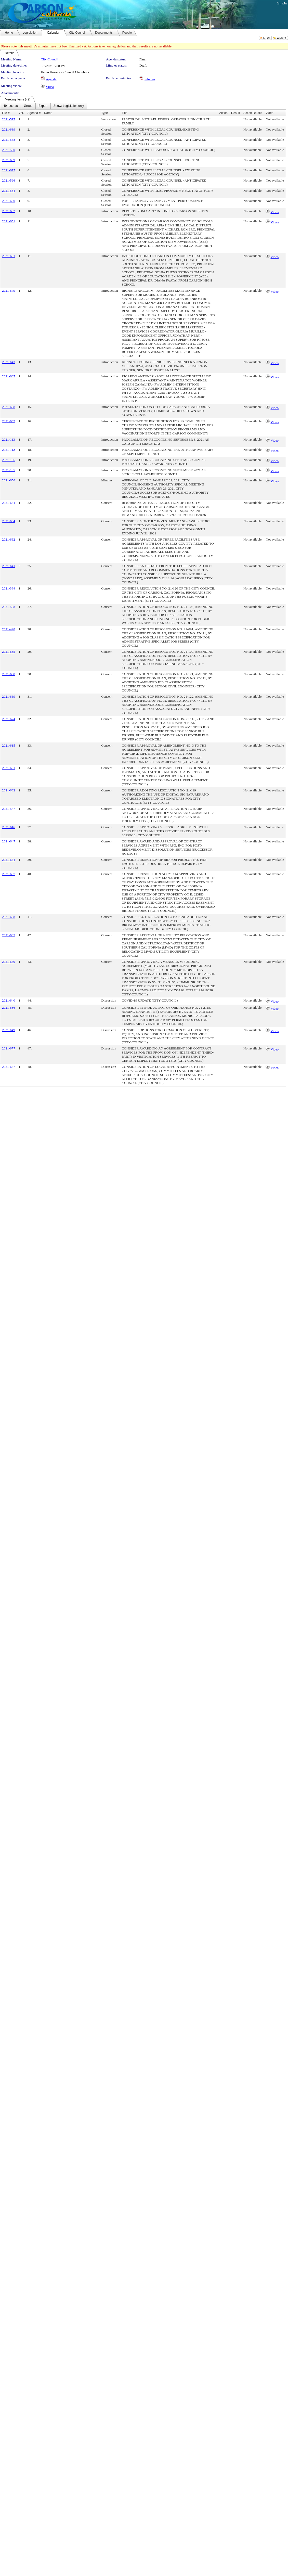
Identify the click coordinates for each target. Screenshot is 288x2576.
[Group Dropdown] (28, 106)
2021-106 (8, 460)
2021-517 (8, 119)
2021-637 (8, 376)
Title (124, 113)
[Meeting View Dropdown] (68, 106)
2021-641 (8, 566)
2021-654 (8, 860)
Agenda (51, 79)
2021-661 (8, 768)
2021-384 (8, 588)
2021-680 (8, 201)
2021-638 (8, 407)
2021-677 (8, 1048)
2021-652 (8, 421)
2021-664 (8, 521)
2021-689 (8, 160)
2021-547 (8, 809)
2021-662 (8, 539)
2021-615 (8, 745)
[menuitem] (10, 106)
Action (223, 113)
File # (5, 113)
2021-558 (8, 140)
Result (235, 113)
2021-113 (8, 439)
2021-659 (8, 962)
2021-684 (8, 503)
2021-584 (8, 191)
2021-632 (8, 211)
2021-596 (8, 180)
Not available (252, 119)
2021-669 (8, 696)
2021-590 (8, 150)
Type (104, 113)
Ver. (21, 113)
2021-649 (8, 1030)
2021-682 (8, 790)
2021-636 (8, 1007)
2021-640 (8, 1000)
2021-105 (8, 470)
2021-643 (8, 362)
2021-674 (8, 719)
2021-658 (8, 917)
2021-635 (8, 651)
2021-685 (8, 935)
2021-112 (8, 450)
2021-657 (8, 1067)
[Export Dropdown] (42, 106)
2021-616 (8, 827)
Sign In (282, 3)
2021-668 (8, 674)
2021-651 (8, 221)
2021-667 (8, 874)
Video (50, 87)
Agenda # (34, 113)
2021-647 (8, 841)
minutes (150, 79)
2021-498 (8, 629)
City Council (49, 59)
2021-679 (8, 290)
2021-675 (8, 170)
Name (48, 113)
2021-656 (8, 480)
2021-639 (8, 129)
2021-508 (8, 607)
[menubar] (43, 106)
